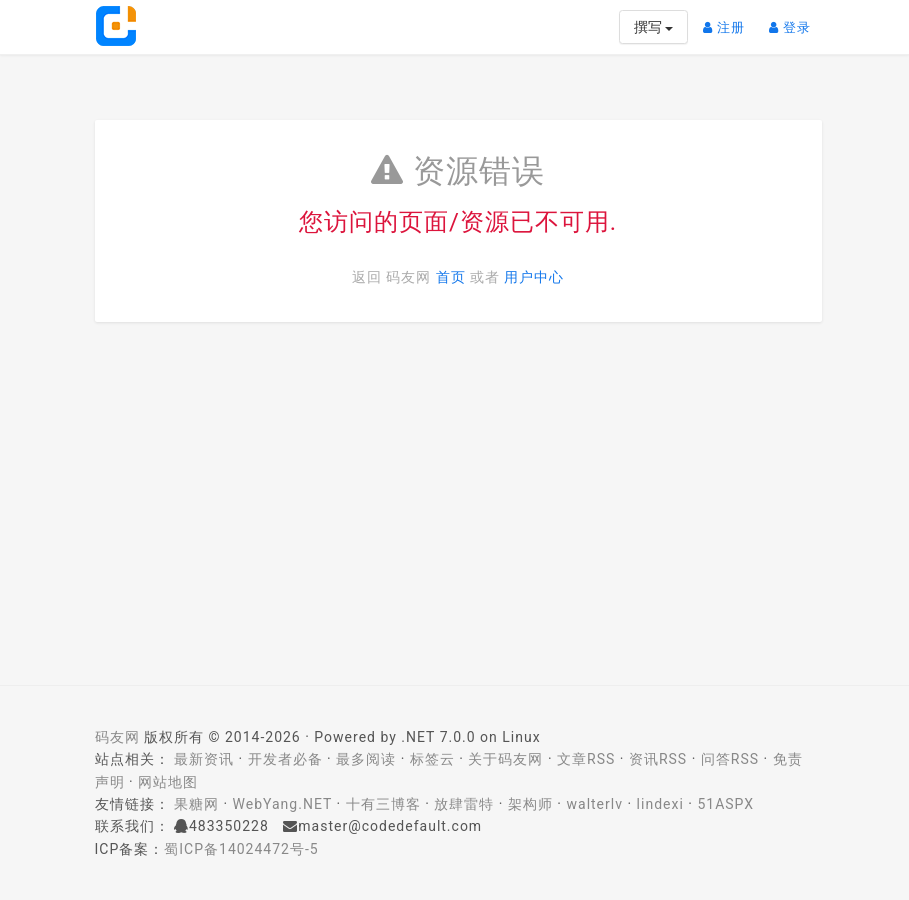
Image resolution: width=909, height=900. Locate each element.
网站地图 (168, 782)
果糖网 (196, 804)
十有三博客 (383, 804)
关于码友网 (505, 759)
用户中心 (534, 277)
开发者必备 (285, 759)
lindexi (660, 804)
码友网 (117, 737)
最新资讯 (204, 759)
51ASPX (725, 804)
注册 (729, 19)
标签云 (432, 759)
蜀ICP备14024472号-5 (241, 849)
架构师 (530, 804)
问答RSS (730, 759)
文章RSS (586, 759)
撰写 (653, 27)
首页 (451, 277)
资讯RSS (658, 759)
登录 (795, 19)
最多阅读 (366, 759)
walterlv (595, 804)
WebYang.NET (282, 804)
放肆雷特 (464, 804)
